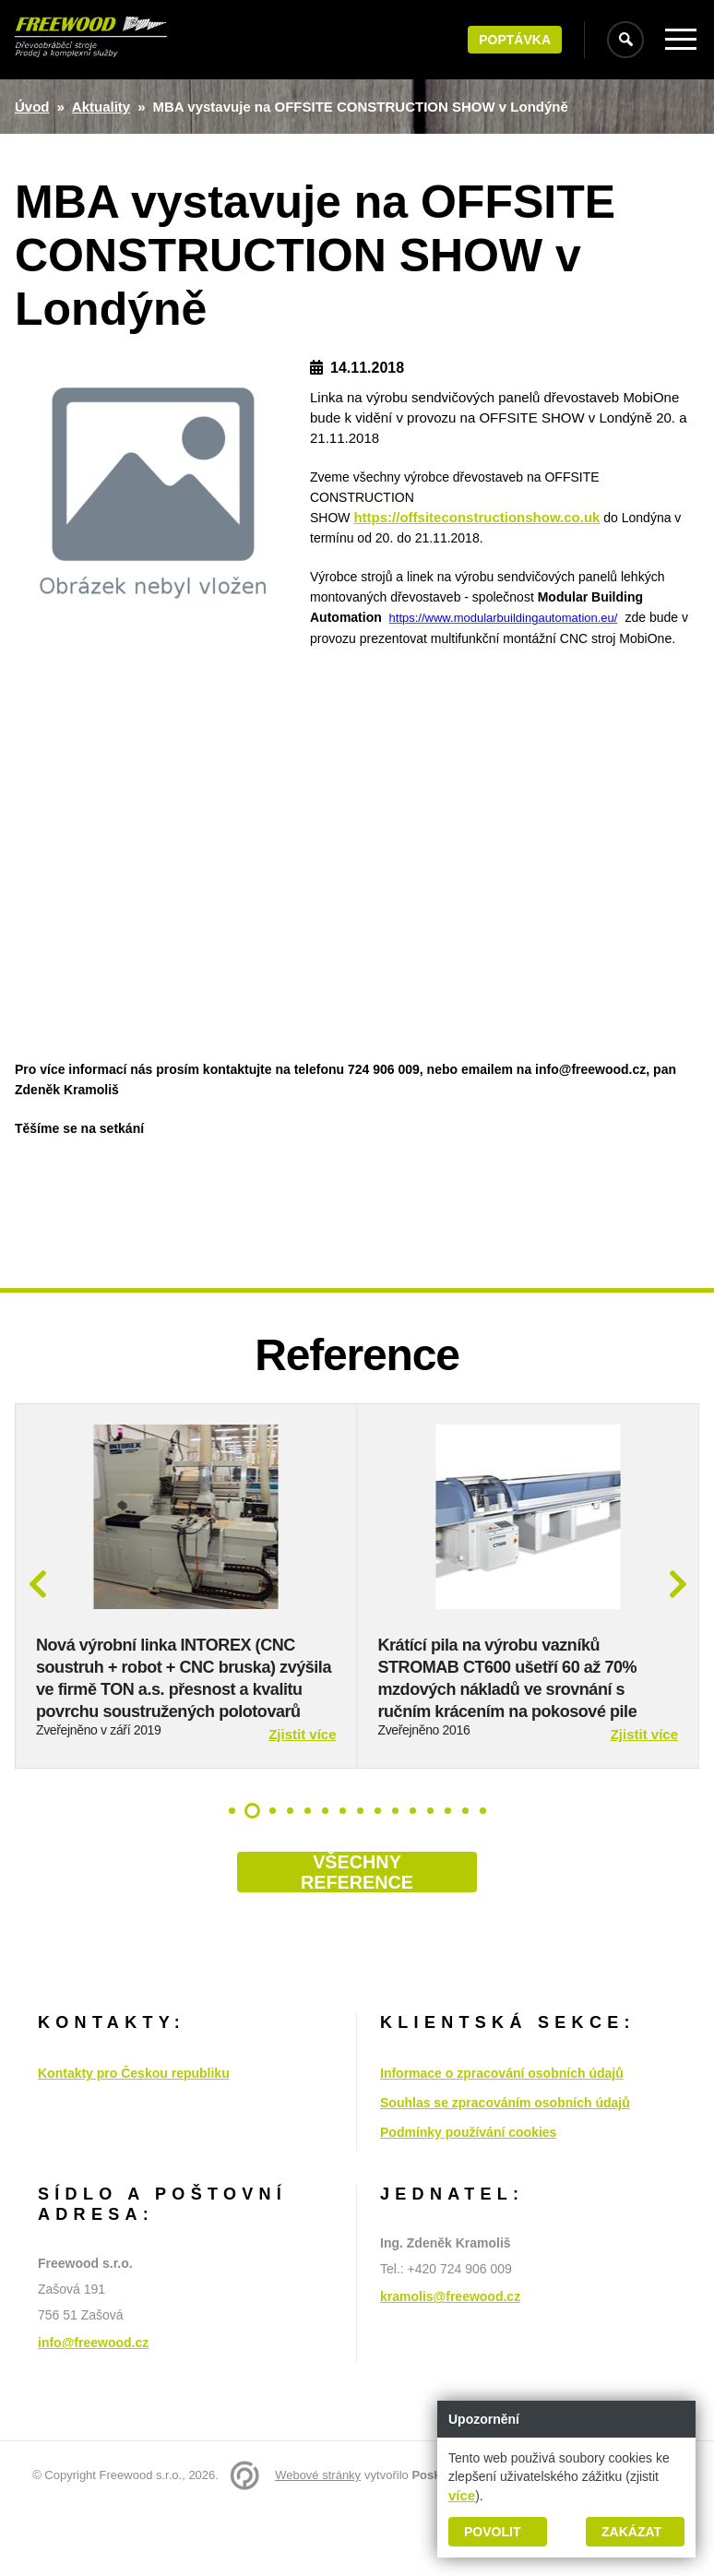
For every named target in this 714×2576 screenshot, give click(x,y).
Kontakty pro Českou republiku (134, 2139)
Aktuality (101, 106)
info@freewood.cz (93, 2409)
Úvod (32, 106)
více (461, 2495)
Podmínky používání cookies (468, 2198)
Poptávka (515, 39)
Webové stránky (318, 2541)
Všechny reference (356, 1938)
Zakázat (631, 2531)
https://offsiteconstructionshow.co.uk (476, 517)
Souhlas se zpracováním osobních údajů (505, 2169)
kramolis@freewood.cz (450, 2362)
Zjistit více (302, 1800)
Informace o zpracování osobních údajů (502, 2139)
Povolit (492, 2531)
